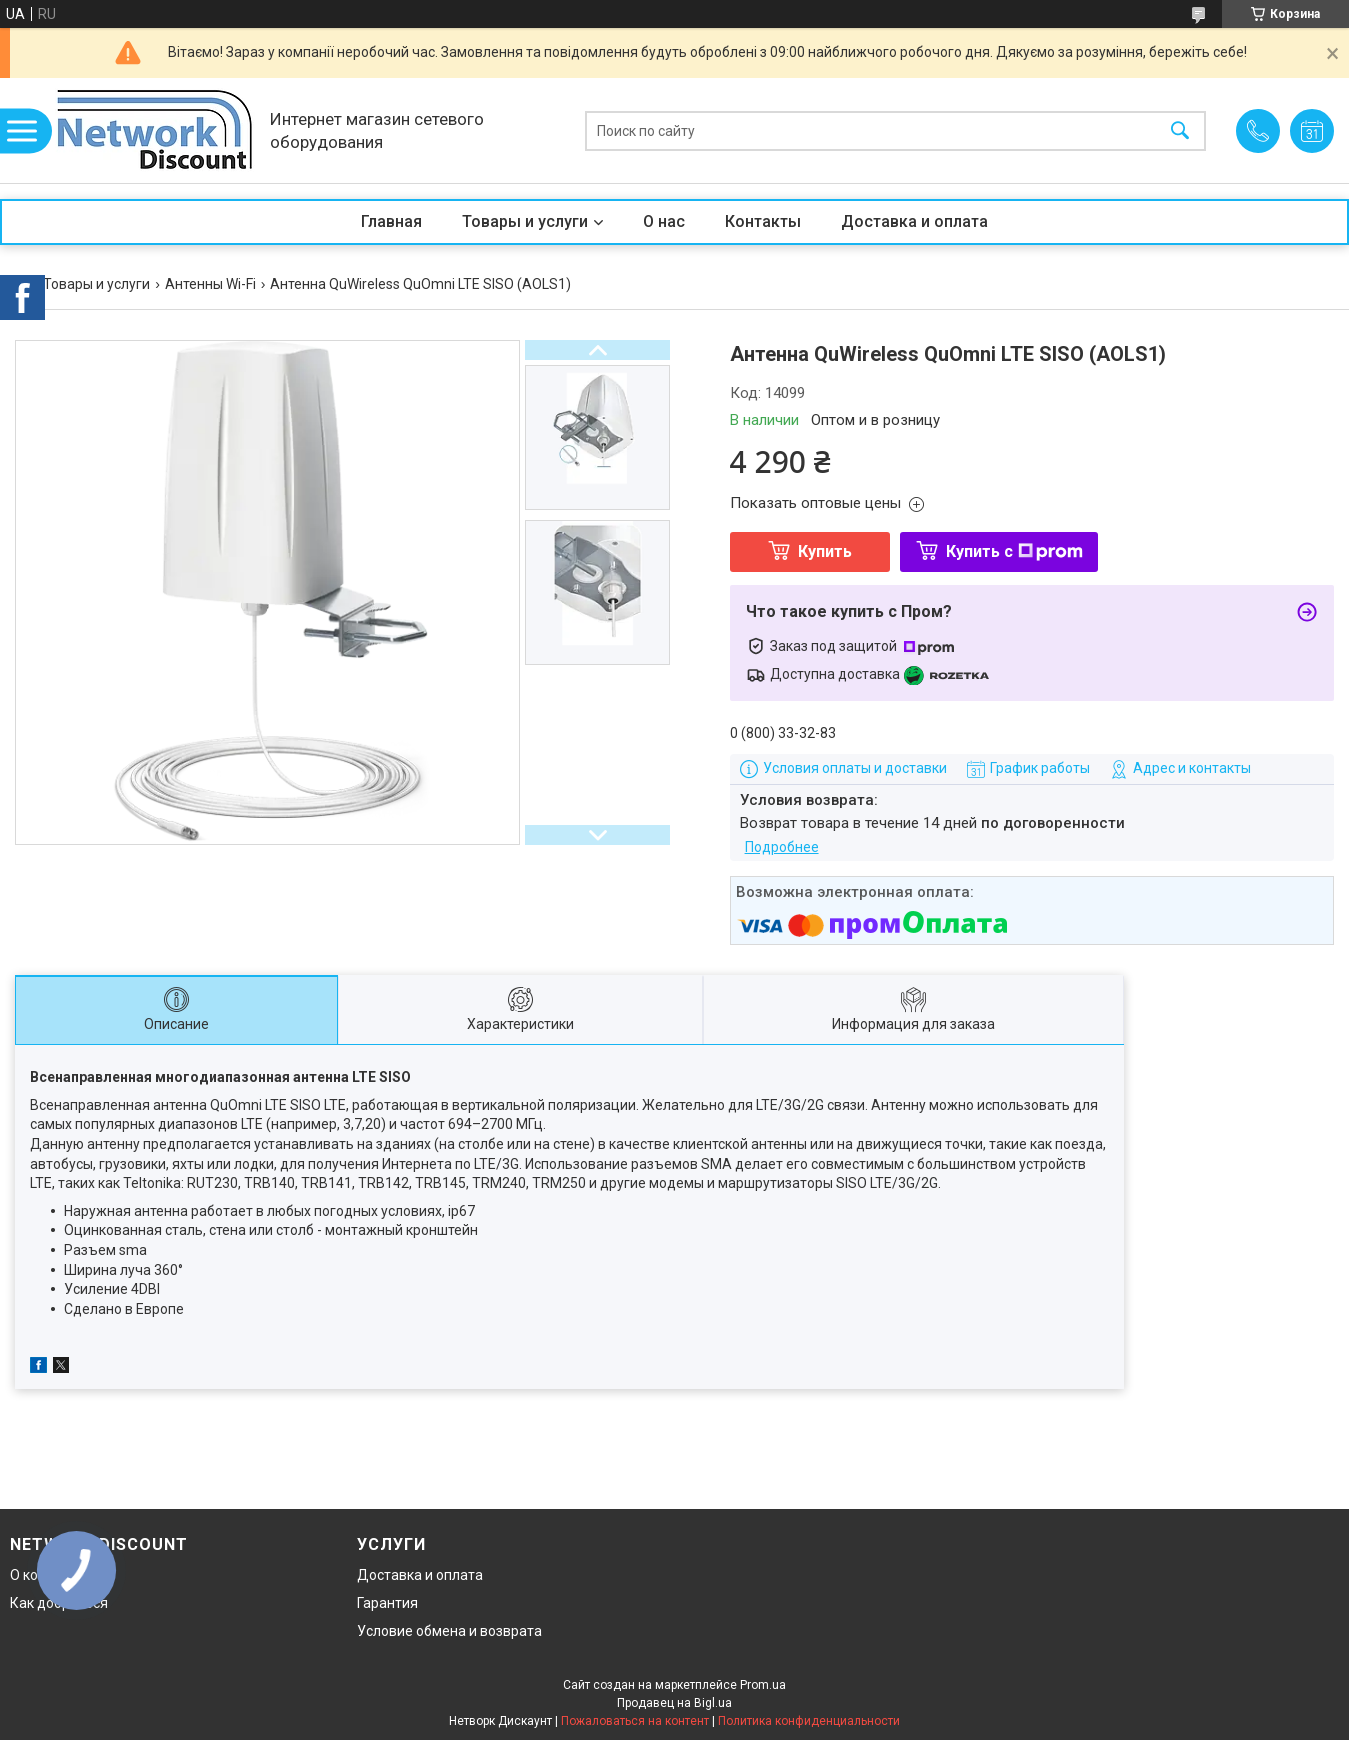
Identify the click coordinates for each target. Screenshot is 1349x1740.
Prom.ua (763, 1685)
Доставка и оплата (914, 221)
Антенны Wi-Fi (210, 284)
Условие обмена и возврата (449, 1631)
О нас (664, 221)
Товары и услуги (525, 221)
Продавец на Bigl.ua (674, 1703)
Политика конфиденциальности (809, 1721)
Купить (825, 551)
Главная (391, 221)
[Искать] (1180, 130)
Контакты (763, 221)
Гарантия (387, 1603)
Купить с (1014, 551)
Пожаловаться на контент (635, 1721)
